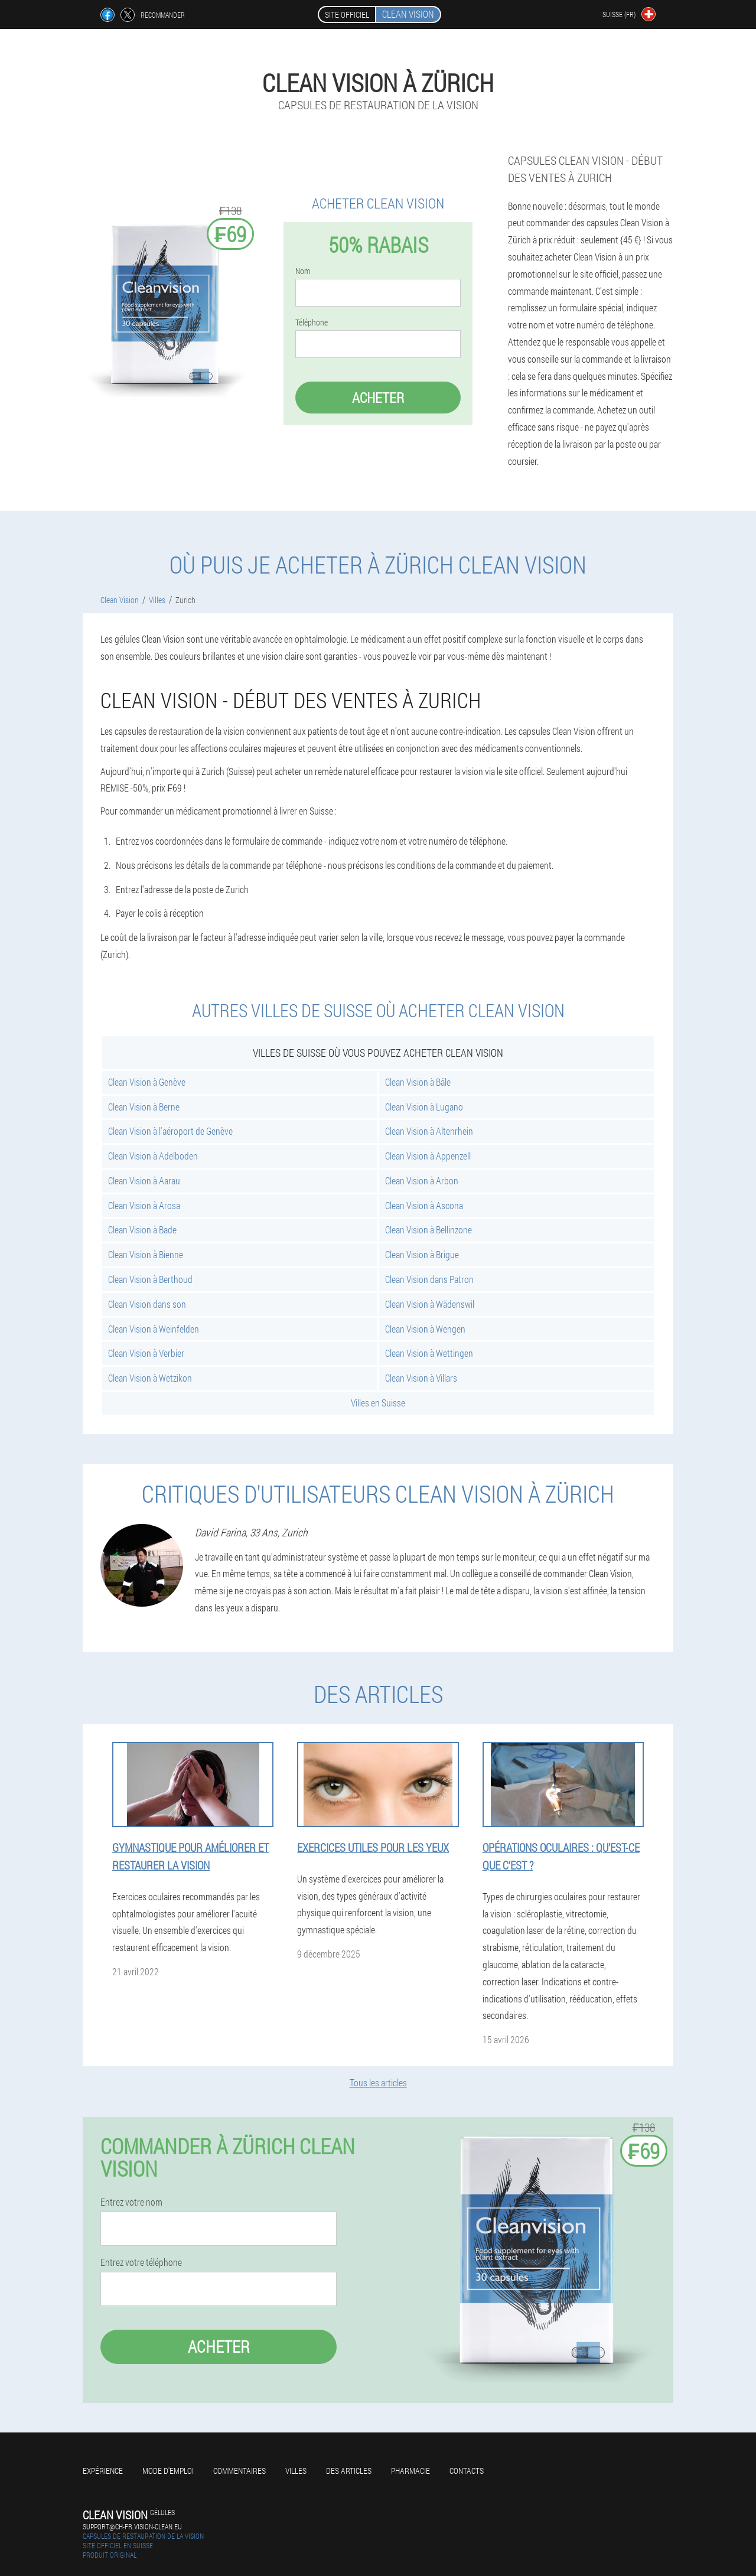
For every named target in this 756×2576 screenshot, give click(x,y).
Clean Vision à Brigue (422, 1254)
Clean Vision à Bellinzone (428, 1229)
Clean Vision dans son (147, 1304)
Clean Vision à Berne (144, 1106)
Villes (296, 2470)
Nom (302, 271)
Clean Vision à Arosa (144, 1205)
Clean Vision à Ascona (424, 1205)
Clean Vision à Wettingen (429, 1353)
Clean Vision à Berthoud (150, 1279)
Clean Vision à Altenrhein (429, 1131)
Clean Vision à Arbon (421, 1180)
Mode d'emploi (168, 2470)
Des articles (349, 2470)
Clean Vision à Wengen (425, 1329)
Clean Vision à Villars (421, 1378)
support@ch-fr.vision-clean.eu (132, 2526)
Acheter (378, 397)
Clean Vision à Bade (142, 1229)
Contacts (466, 2470)
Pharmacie (410, 2470)
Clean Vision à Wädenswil (429, 1304)
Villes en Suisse (378, 1402)
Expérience (103, 2470)
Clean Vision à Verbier (146, 1353)
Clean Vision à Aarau (144, 1180)
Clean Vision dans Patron (429, 1279)
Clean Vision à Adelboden (153, 1155)
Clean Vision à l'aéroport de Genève (170, 1131)
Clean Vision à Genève (146, 1082)
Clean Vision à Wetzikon (150, 1378)
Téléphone (311, 322)
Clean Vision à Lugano (424, 1106)
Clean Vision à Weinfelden (153, 1329)
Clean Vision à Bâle (418, 1082)
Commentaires (239, 2470)
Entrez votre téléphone (141, 2262)
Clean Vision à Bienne (145, 1254)
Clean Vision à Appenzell (428, 1155)
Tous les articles (378, 2082)
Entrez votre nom (131, 2202)
